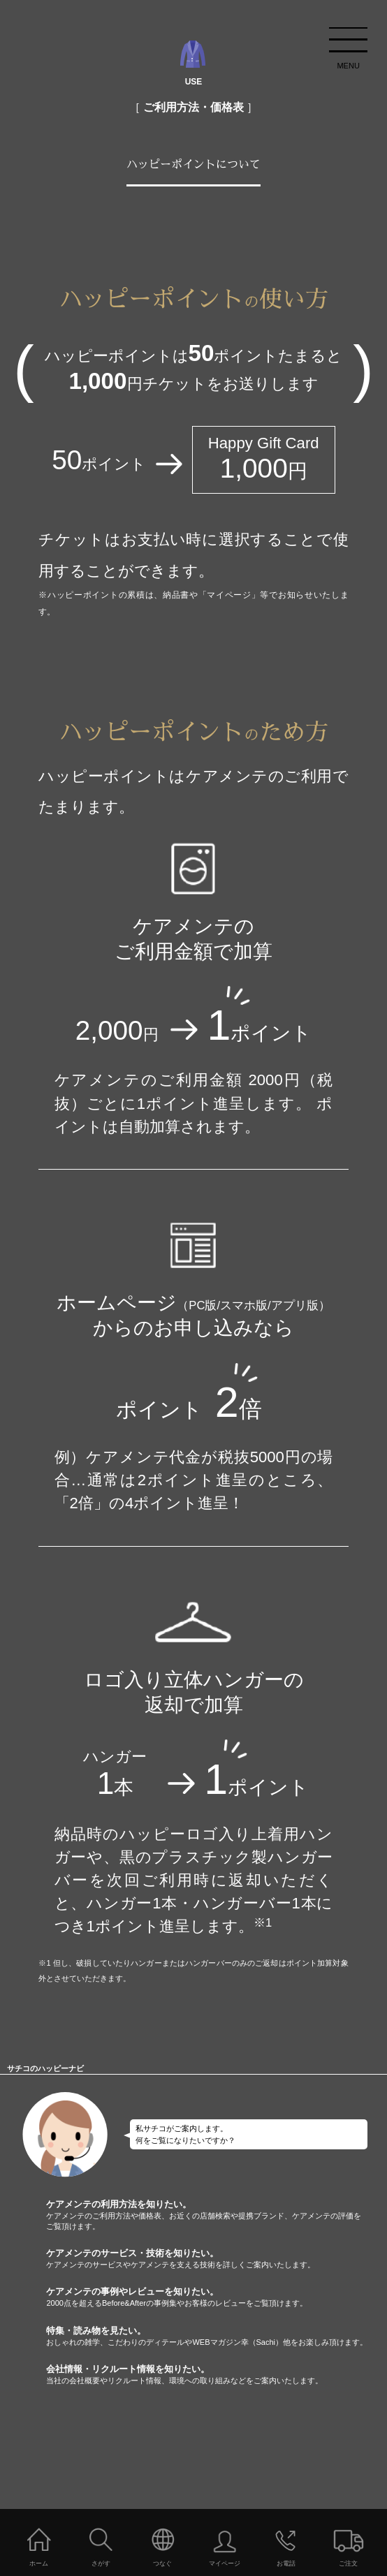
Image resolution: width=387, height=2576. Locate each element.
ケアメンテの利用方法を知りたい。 (216, 2215)
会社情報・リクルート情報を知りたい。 (216, 2375)
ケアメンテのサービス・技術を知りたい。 (216, 2259)
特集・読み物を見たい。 (216, 2336)
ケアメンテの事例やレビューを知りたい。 (216, 2297)
